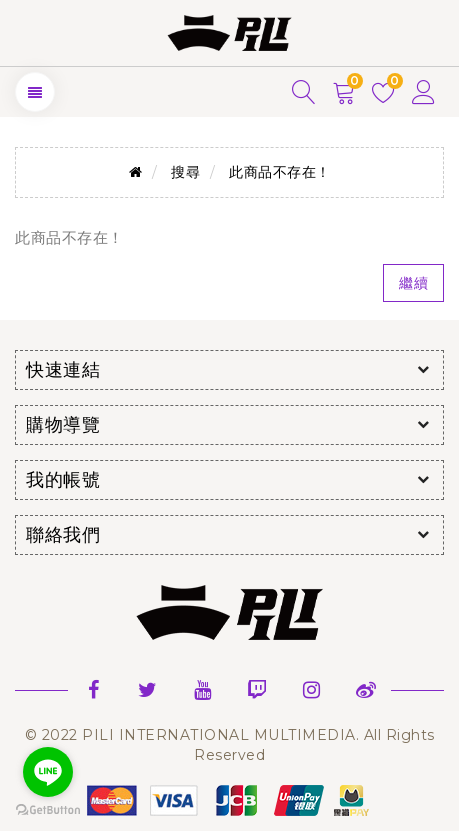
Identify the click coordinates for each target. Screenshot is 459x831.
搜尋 (185, 172)
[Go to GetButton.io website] (48, 810)
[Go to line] (48, 772)
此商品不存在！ (280, 172)
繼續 (413, 283)
